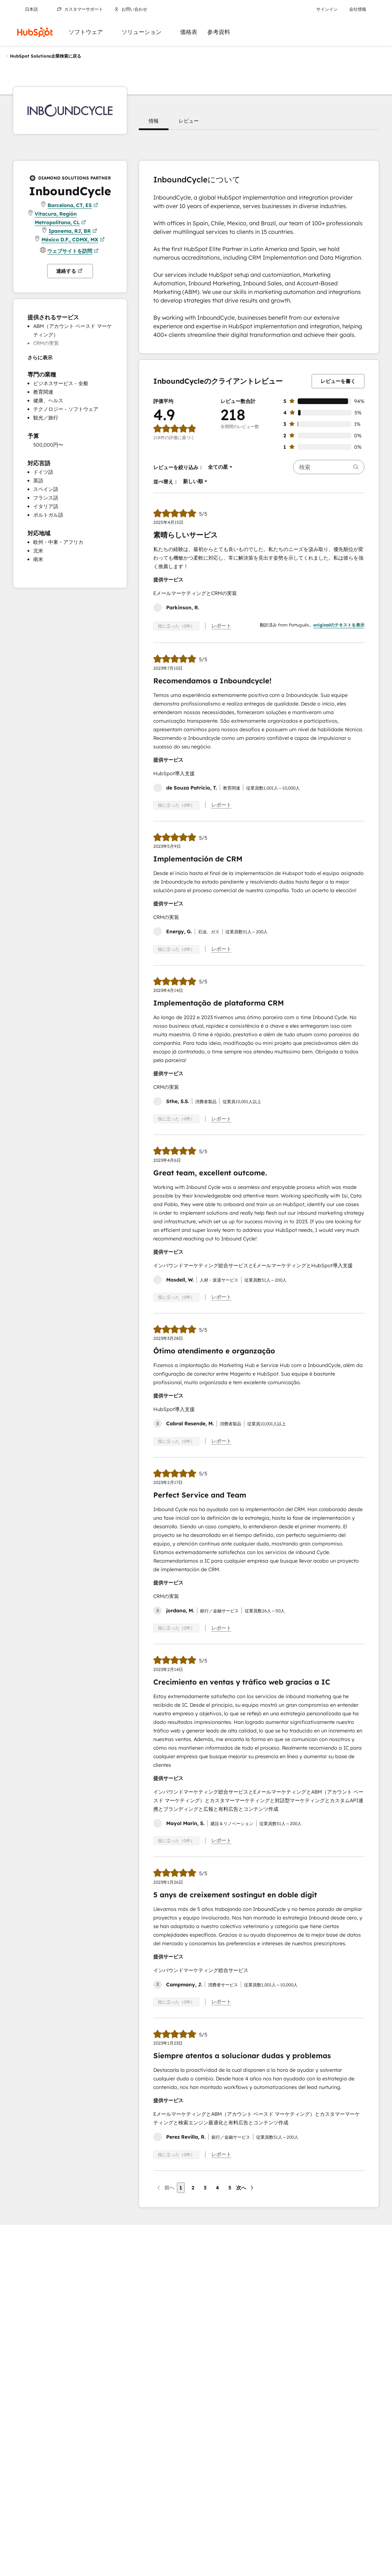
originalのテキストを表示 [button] (338, 625)
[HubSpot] (35, 32)
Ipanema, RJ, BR (73, 231)
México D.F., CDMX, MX (73, 239)
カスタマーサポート (80, 9)
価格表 (188, 32)
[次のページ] (245, 2187)
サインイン (327, 9)
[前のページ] (165, 2187)
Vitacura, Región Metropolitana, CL (60, 219)
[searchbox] (328, 467)
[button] (154, 120)
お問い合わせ (130, 9)
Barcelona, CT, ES (73, 205)
